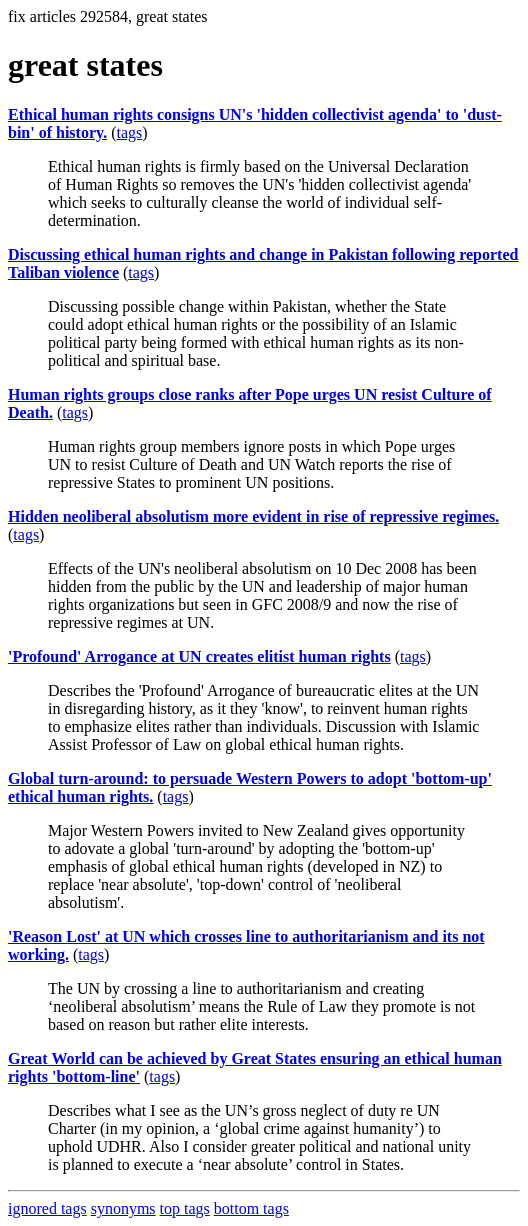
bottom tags (251, 1208)
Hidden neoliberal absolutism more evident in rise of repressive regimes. (253, 516)
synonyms (123, 1208)
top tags (185, 1208)
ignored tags (47, 1208)
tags (129, 132)
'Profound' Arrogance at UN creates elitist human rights (199, 656)
